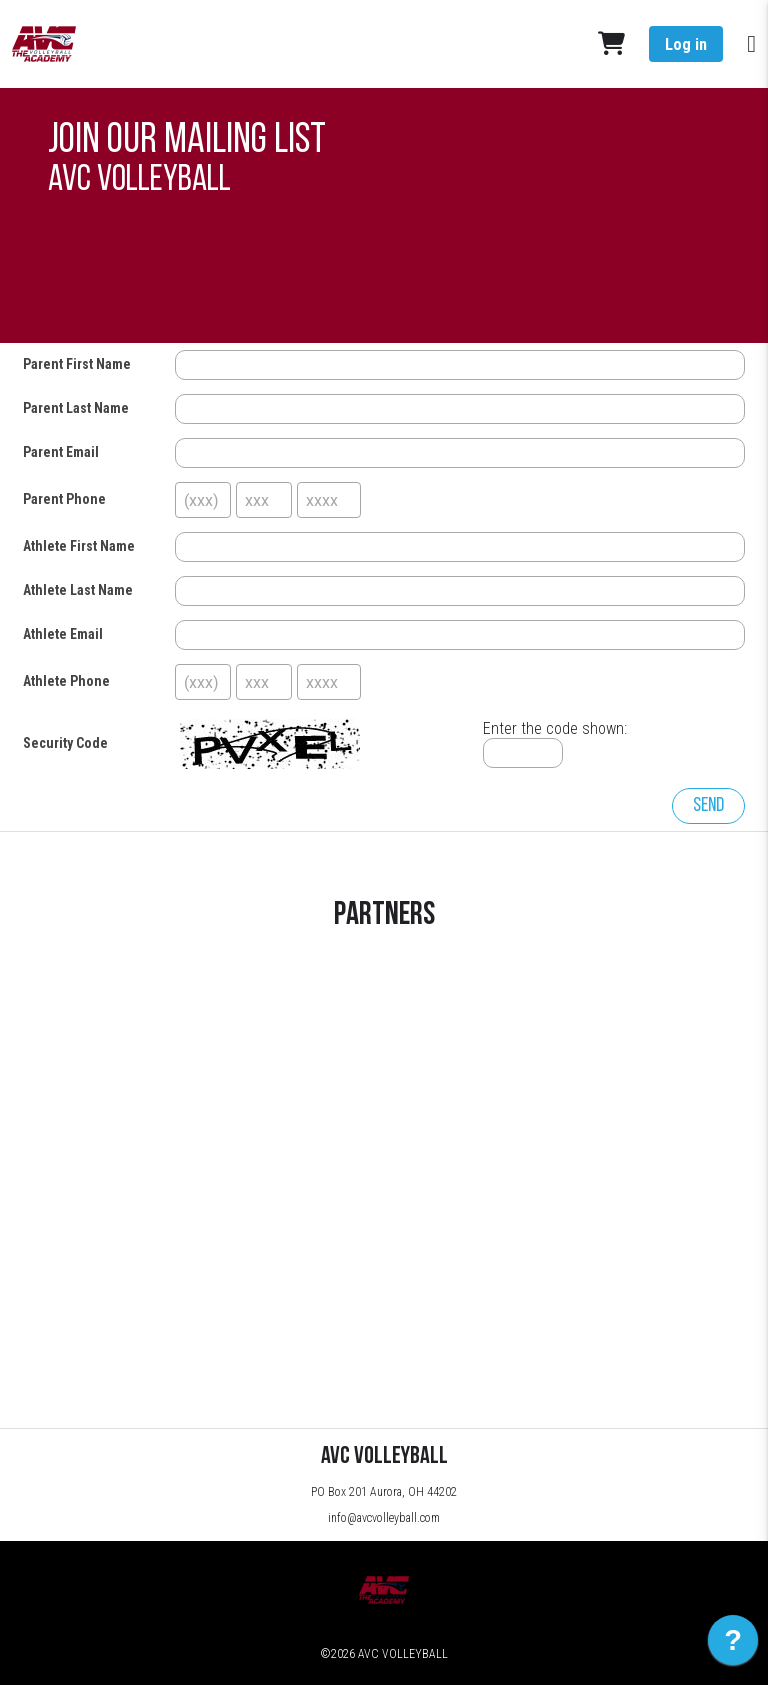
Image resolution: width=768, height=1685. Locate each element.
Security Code (65, 743)
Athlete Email (63, 634)
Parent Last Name (76, 408)
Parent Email (61, 452)
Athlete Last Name (78, 590)
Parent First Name (77, 364)
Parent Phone (64, 499)
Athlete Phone (66, 681)
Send (708, 806)
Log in (686, 44)
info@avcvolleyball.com (384, 1518)
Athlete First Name (79, 546)
